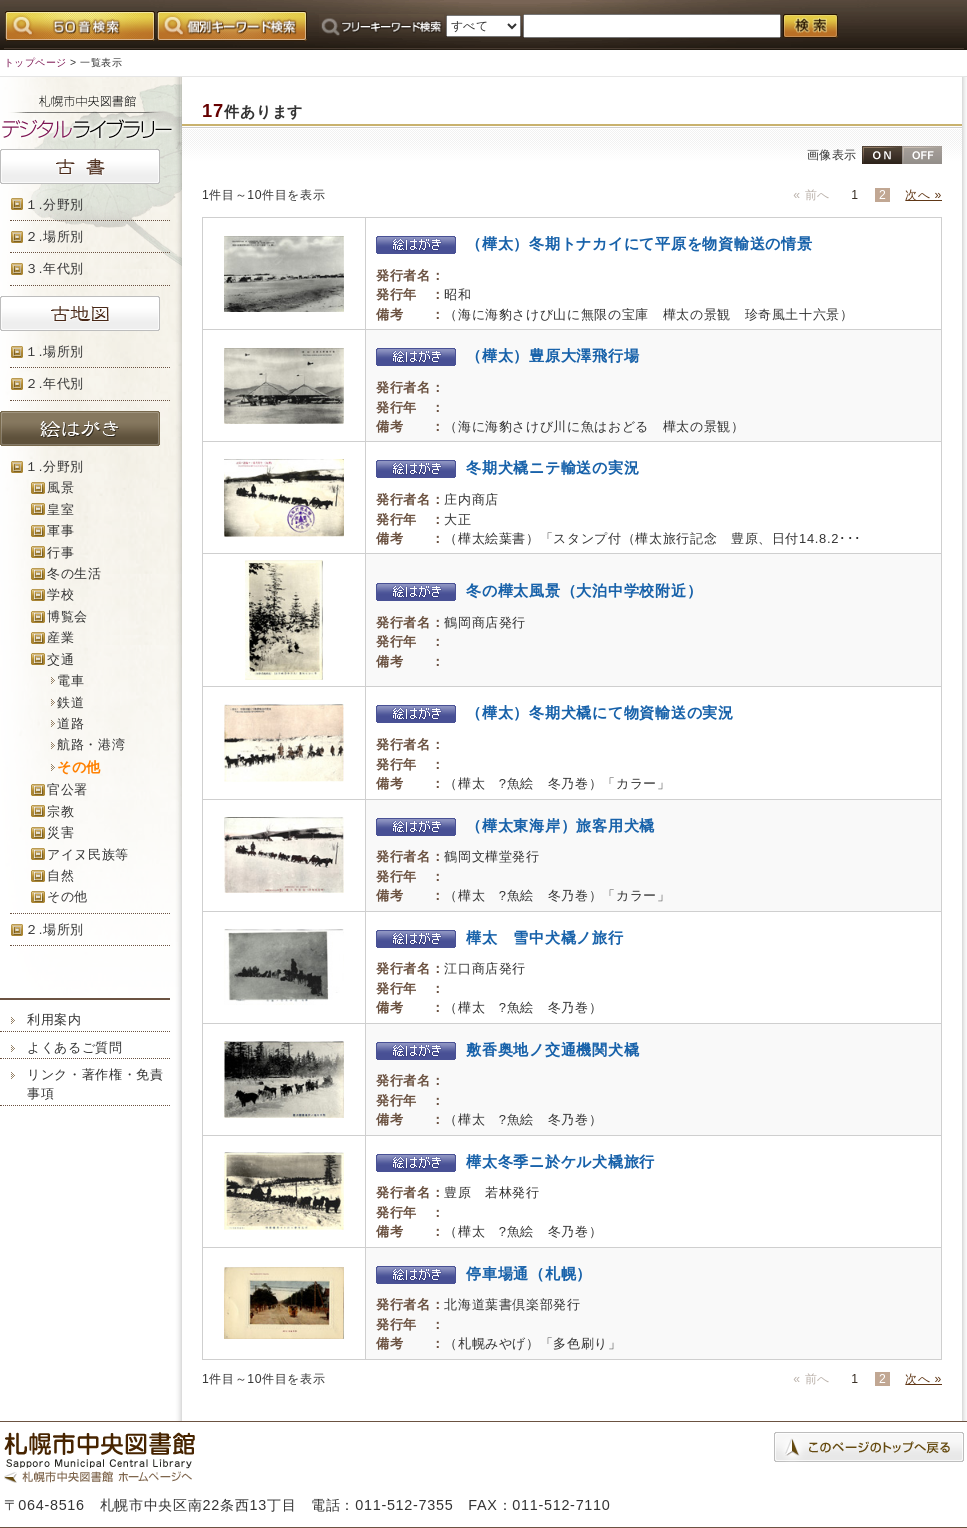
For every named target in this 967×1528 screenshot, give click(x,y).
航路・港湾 (91, 744)
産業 (60, 637)
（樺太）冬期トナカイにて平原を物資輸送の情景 (594, 243)
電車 (70, 680)
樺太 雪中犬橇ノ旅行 (500, 937)
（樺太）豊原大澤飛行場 (507, 355)
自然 (60, 875)
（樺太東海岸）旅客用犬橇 (515, 825)
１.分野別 (54, 204)
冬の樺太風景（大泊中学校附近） (539, 590)
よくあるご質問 (75, 1047)
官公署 (67, 789)
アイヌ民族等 (88, 854)
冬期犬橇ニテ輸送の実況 (507, 467)
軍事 (60, 530)
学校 (60, 594)
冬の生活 (74, 573)
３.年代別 (54, 268)
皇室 (60, 509)
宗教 (60, 811)
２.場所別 (54, 236)
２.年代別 (54, 383)
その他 (67, 896)
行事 (60, 552)
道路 (70, 723)
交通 (60, 659)
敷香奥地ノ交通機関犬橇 (507, 1049)
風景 (60, 487)
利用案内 (54, 1019)
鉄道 (70, 702)
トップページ (35, 62)
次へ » (923, 195)
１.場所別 (54, 351)
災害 (60, 832)
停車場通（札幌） (484, 1273)
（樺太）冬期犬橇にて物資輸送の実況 (555, 712)
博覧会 (67, 616)
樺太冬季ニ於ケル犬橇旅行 (515, 1161)
